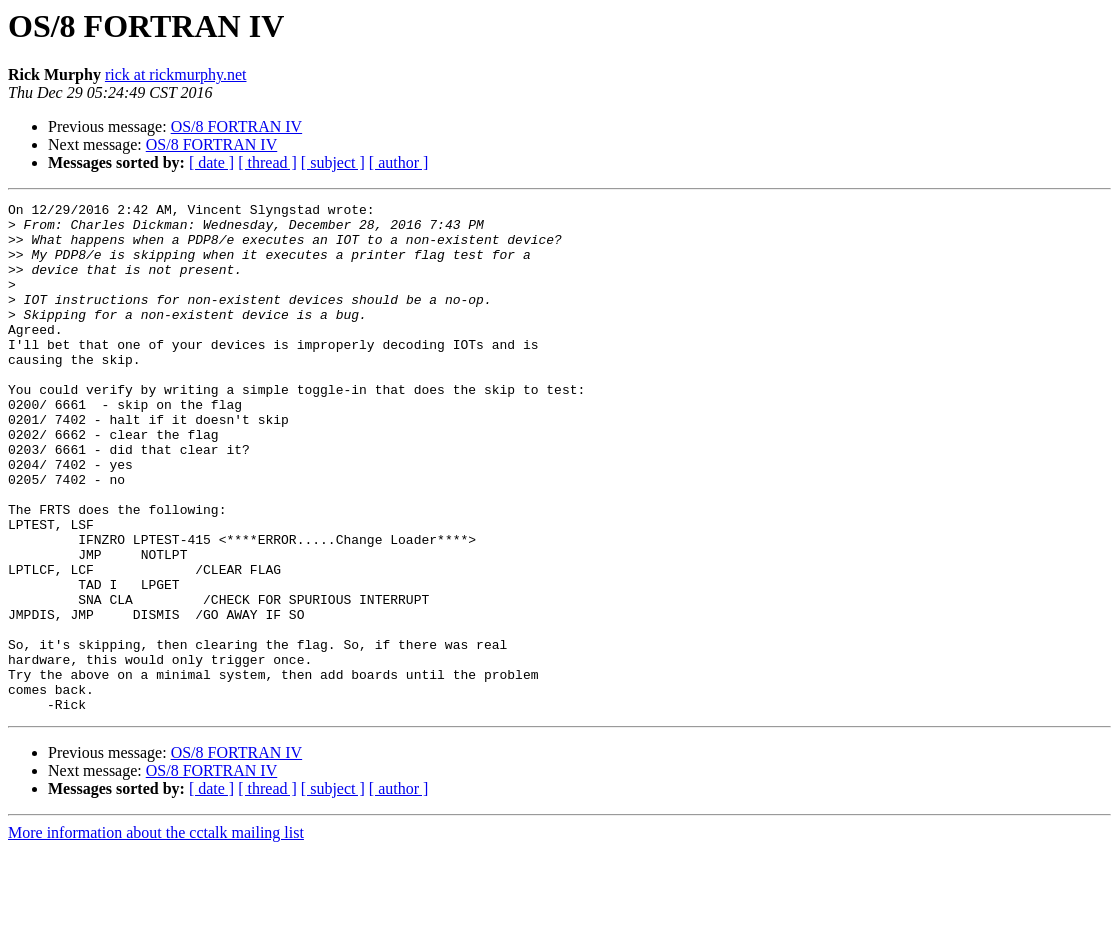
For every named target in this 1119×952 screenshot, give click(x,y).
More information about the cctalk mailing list (156, 934)
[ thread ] (267, 162)
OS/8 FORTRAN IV (237, 126)
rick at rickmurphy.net (176, 74)
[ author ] (399, 162)
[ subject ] (333, 162)
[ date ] (211, 162)
